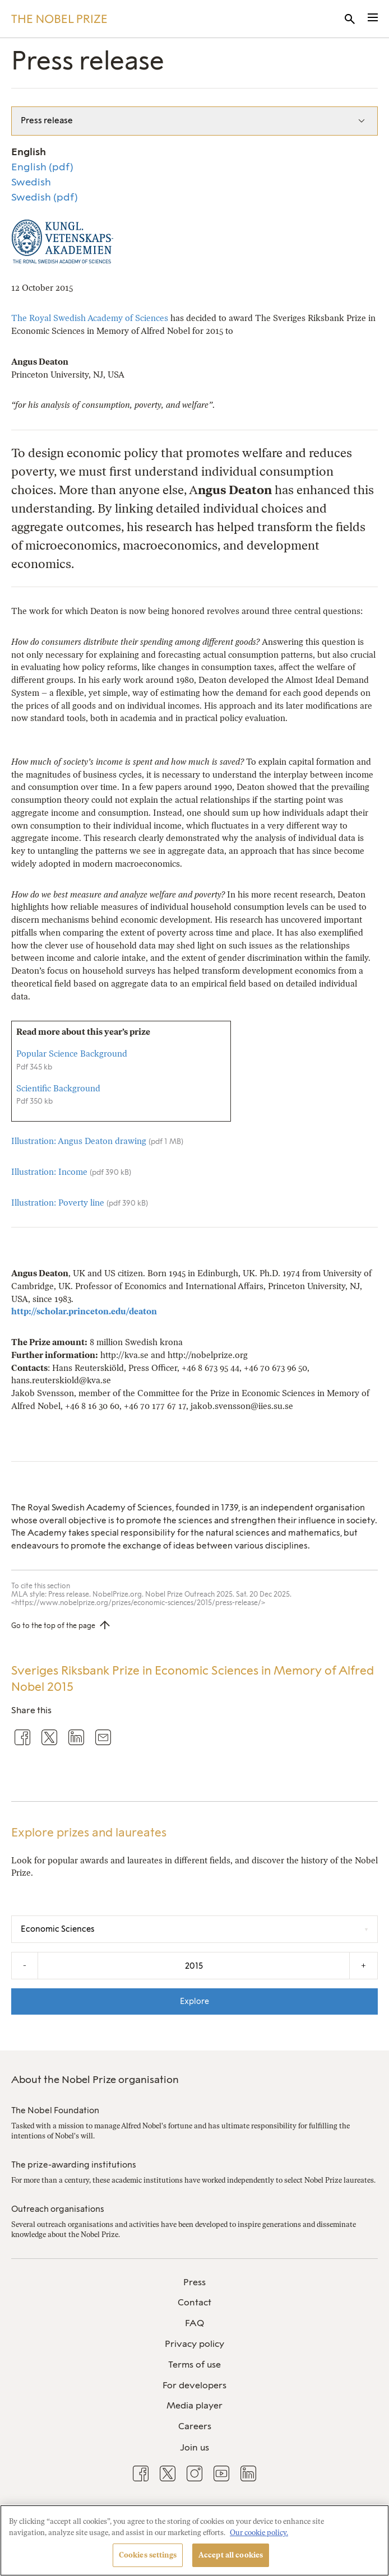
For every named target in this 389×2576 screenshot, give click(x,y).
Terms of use (194, 2364)
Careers (194, 2426)
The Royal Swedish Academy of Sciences (89, 318)
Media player (194, 2405)
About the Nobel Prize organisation (95, 2079)
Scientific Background (58, 1089)
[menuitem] (194, 2283)
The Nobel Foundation (55, 2110)
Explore (194, 2001)
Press (194, 2282)
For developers (194, 2385)
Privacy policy (194, 2343)
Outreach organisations (57, 2209)
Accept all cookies (230, 2555)
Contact (194, 2302)
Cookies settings (148, 2555)
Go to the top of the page (53, 1625)
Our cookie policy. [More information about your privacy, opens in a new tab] (259, 2532)
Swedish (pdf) (44, 197)
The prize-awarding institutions (73, 2165)
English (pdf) (42, 167)
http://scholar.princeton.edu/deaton (84, 1311)
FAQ (194, 2323)
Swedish (31, 182)
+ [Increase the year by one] (363, 1965)
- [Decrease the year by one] (24, 1965)
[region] (194, 2540)
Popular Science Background (71, 1054)
